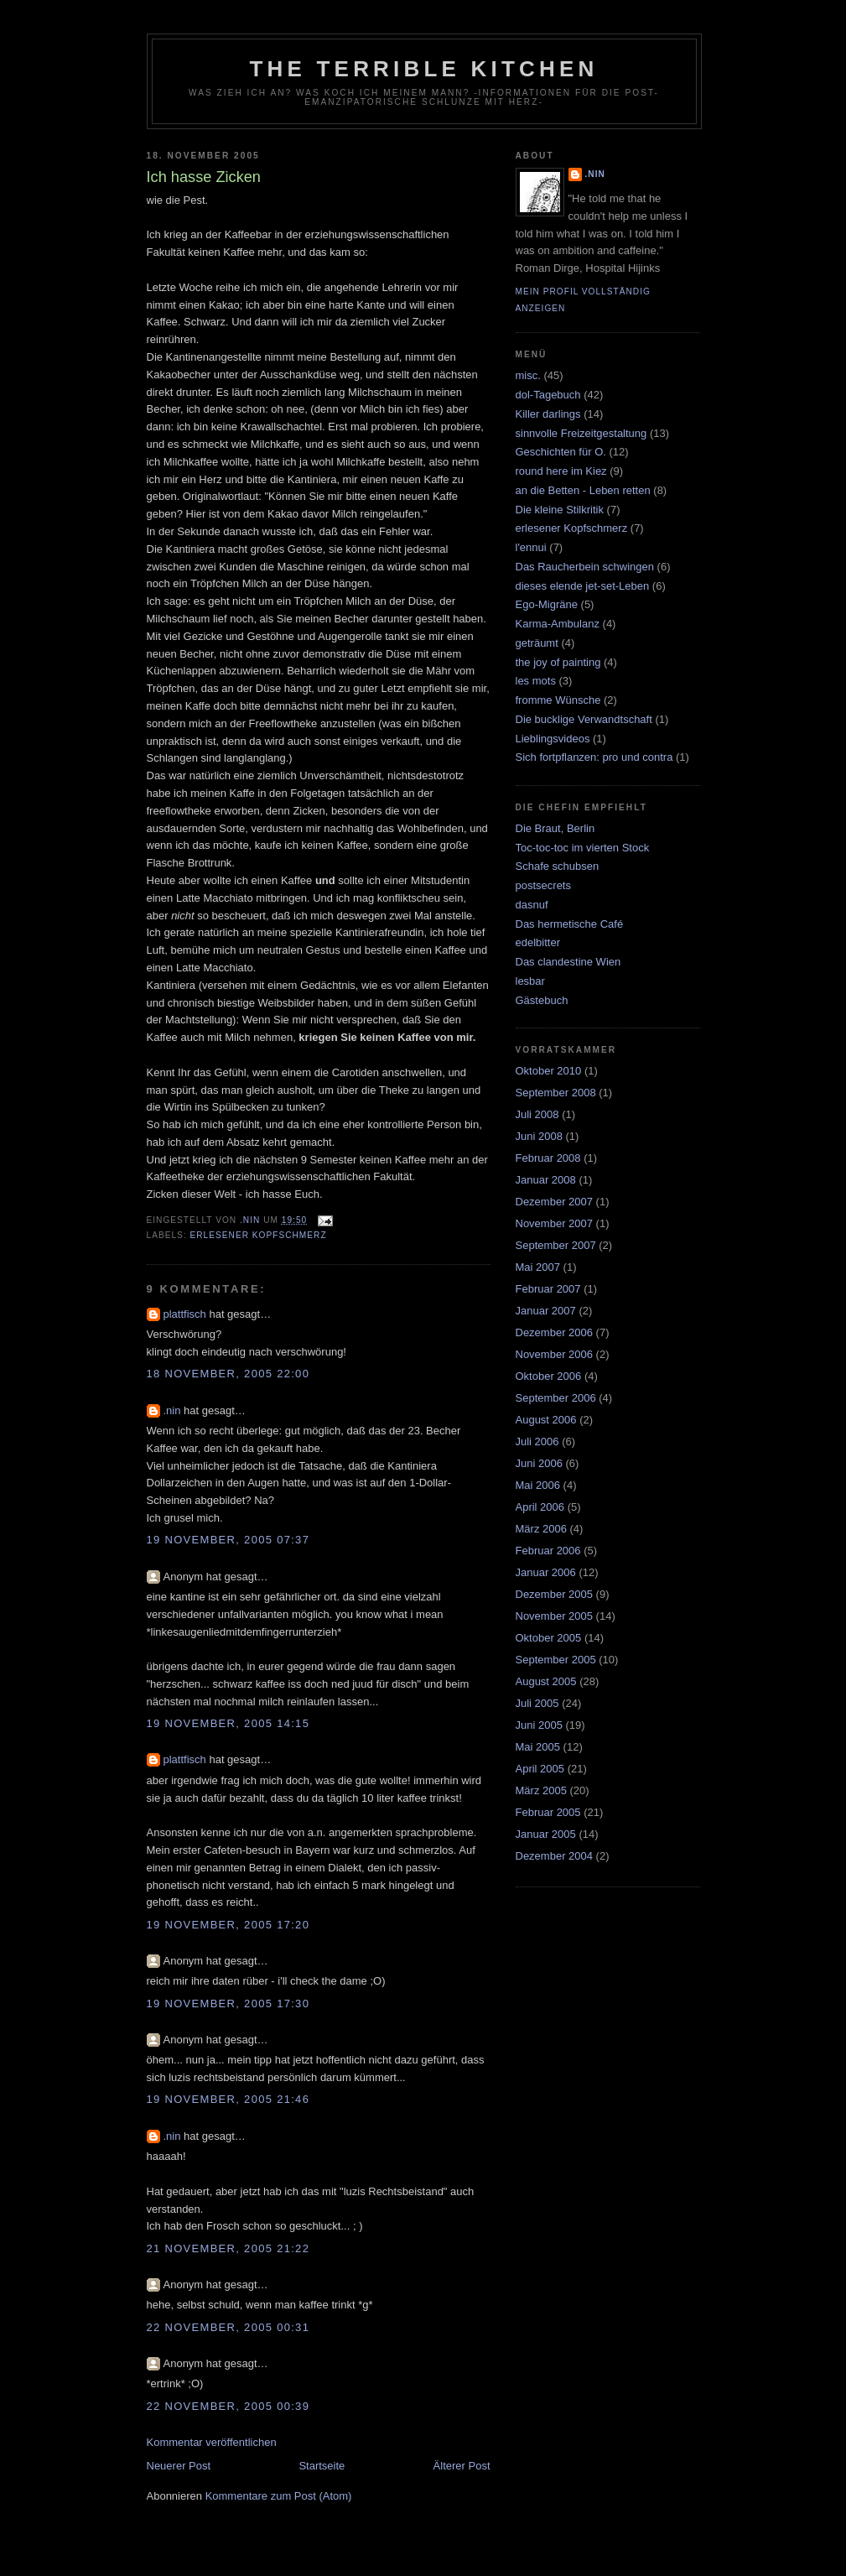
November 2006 (555, 1354)
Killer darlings (548, 414)
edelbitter (538, 942)
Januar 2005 (546, 1834)
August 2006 (546, 1419)
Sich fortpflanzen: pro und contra (594, 757)
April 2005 (540, 1768)
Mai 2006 (538, 1485)
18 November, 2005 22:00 (228, 1373)
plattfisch (184, 1314)
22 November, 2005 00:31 (228, 2327)
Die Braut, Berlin (555, 828)
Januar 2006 (546, 1572)
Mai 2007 (538, 1267)
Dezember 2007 (555, 1201)
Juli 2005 (537, 1703)
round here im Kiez (561, 471)
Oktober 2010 (549, 1070)
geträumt (537, 643)
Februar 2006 (548, 1550)
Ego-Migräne (547, 604)
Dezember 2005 (555, 1594)
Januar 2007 (546, 1310)
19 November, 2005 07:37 (228, 1539)
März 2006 (541, 1528)
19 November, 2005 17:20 (228, 1924)
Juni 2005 (539, 1725)
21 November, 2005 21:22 (228, 2248)
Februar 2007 (548, 1289)
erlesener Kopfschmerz (258, 1235)
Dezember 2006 (555, 1332)
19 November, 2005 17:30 (228, 2003)
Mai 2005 (538, 1747)
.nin (172, 1410)
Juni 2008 (539, 1136)
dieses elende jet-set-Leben (583, 586)
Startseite (321, 2465)
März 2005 (541, 1790)
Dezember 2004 (555, 1856)
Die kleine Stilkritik (560, 509)
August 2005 (546, 1681)
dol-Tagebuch (548, 394)
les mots (536, 680)
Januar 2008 (546, 1180)
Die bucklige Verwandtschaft (584, 719)
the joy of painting (558, 662)
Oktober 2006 (549, 1376)
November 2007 (555, 1223)
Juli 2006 (537, 1441)
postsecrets (543, 885)
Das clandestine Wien (568, 961)
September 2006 (556, 1398)
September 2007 (556, 1245)
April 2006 (540, 1507)
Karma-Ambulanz (557, 623)
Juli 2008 (537, 1114)
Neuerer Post (179, 2465)
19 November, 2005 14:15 (228, 1723)
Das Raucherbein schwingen (585, 566)
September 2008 (556, 1092)
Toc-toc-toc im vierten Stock (583, 847)
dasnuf (532, 904)
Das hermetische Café (570, 924)
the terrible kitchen (424, 68)
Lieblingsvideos (553, 738)
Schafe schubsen (557, 866)
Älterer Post (461, 2465)
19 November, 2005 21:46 (228, 2099)
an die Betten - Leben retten (583, 490)
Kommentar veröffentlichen (212, 2442)
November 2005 (555, 1616)
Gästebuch (542, 1000)
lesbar (530, 981)
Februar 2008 (548, 1158)
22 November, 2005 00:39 (228, 2406)
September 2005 (556, 1659)
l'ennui (531, 547)
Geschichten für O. (561, 451)
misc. (528, 375)
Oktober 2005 (549, 1637)
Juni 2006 (539, 1463)
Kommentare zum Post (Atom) (278, 2496)
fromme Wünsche (558, 700)
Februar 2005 (548, 1812)
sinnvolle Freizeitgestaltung (581, 433)
